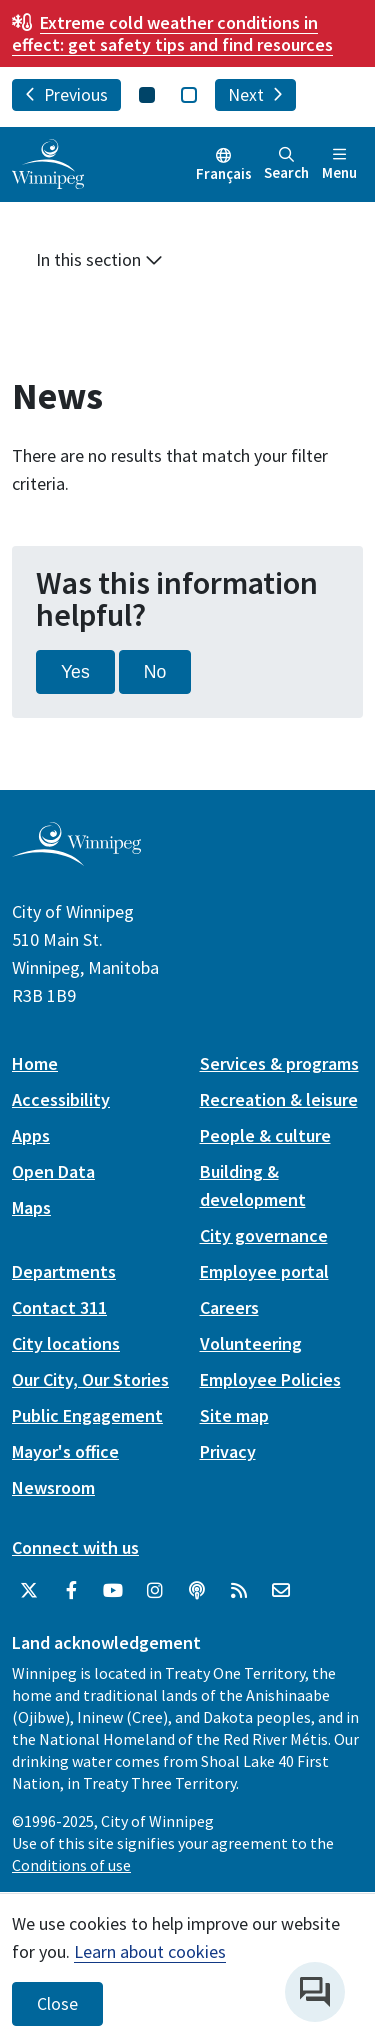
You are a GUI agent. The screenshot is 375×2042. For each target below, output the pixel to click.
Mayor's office (65, 1451)
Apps (31, 1135)
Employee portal (264, 1271)
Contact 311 (59, 1307)
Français (224, 173)
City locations (66, 1343)
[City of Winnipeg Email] (281, 1591)
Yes (75, 672)
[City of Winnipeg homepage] (76, 858)
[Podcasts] (197, 1591)
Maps (31, 1207)
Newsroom (53, 1487)
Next (255, 95)
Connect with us (75, 1547)
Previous (66, 95)
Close (57, 2004)
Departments (64, 1271)
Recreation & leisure (279, 1099)
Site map (234, 1415)
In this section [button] (99, 259)
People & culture (265, 1135)
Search (286, 164)
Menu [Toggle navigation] (339, 164)
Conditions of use (71, 1865)
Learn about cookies (150, 1951)
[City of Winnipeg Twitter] (29, 1591)
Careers (229, 1307)
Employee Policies (270, 1379)
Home (35, 1063)
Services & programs (279, 1063)
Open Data (53, 1171)
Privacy (228, 1451)
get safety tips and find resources (172, 33)
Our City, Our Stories (90, 1379)
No (155, 672)
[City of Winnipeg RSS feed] (239, 1591)
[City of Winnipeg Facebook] (71, 1591)
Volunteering (251, 1343)
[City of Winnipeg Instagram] (155, 1591)
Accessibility (61, 1099)
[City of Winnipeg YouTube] (113, 1591)
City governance (264, 1235)
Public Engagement (87, 1415)
